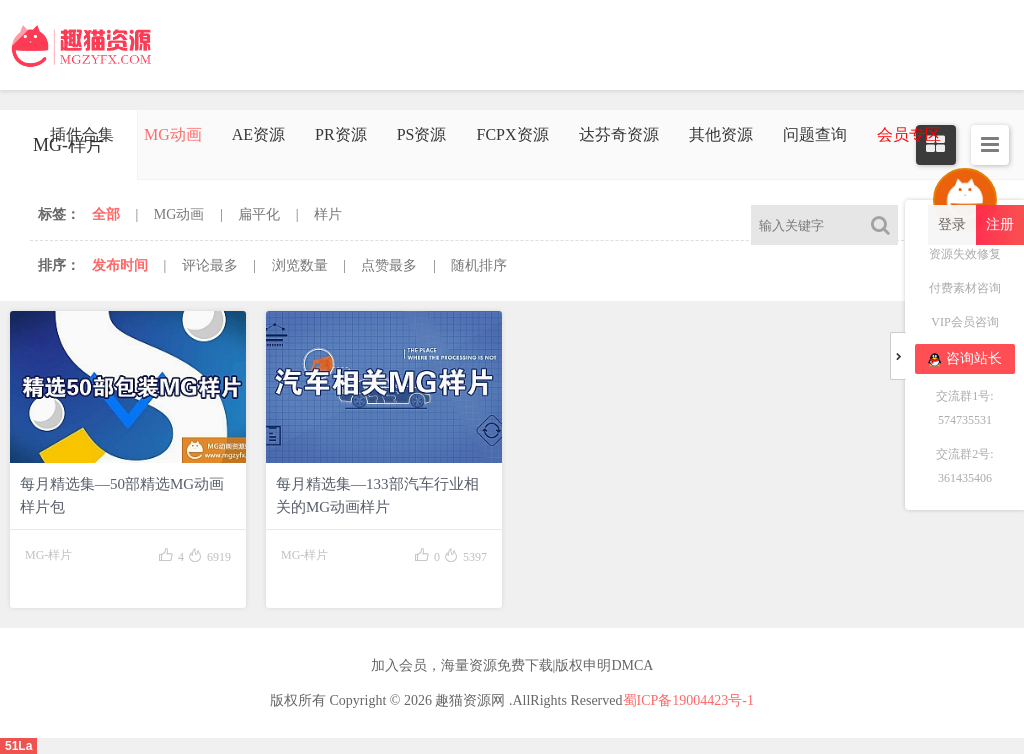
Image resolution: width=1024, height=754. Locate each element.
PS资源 (422, 134)
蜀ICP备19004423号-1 (688, 700)
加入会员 (399, 665)
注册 (1000, 224)
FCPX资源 (512, 134)
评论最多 (210, 265)
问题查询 (815, 134)
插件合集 (82, 134)
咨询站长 (965, 359)
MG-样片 (48, 555)
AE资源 (258, 134)
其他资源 (721, 134)
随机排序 (479, 265)
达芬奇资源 (619, 134)
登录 (952, 224)
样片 (328, 214)
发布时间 (120, 265)
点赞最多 (389, 265)
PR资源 (341, 134)
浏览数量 (300, 265)
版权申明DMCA (604, 665)
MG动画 (173, 134)
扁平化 (259, 214)
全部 (106, 214)
